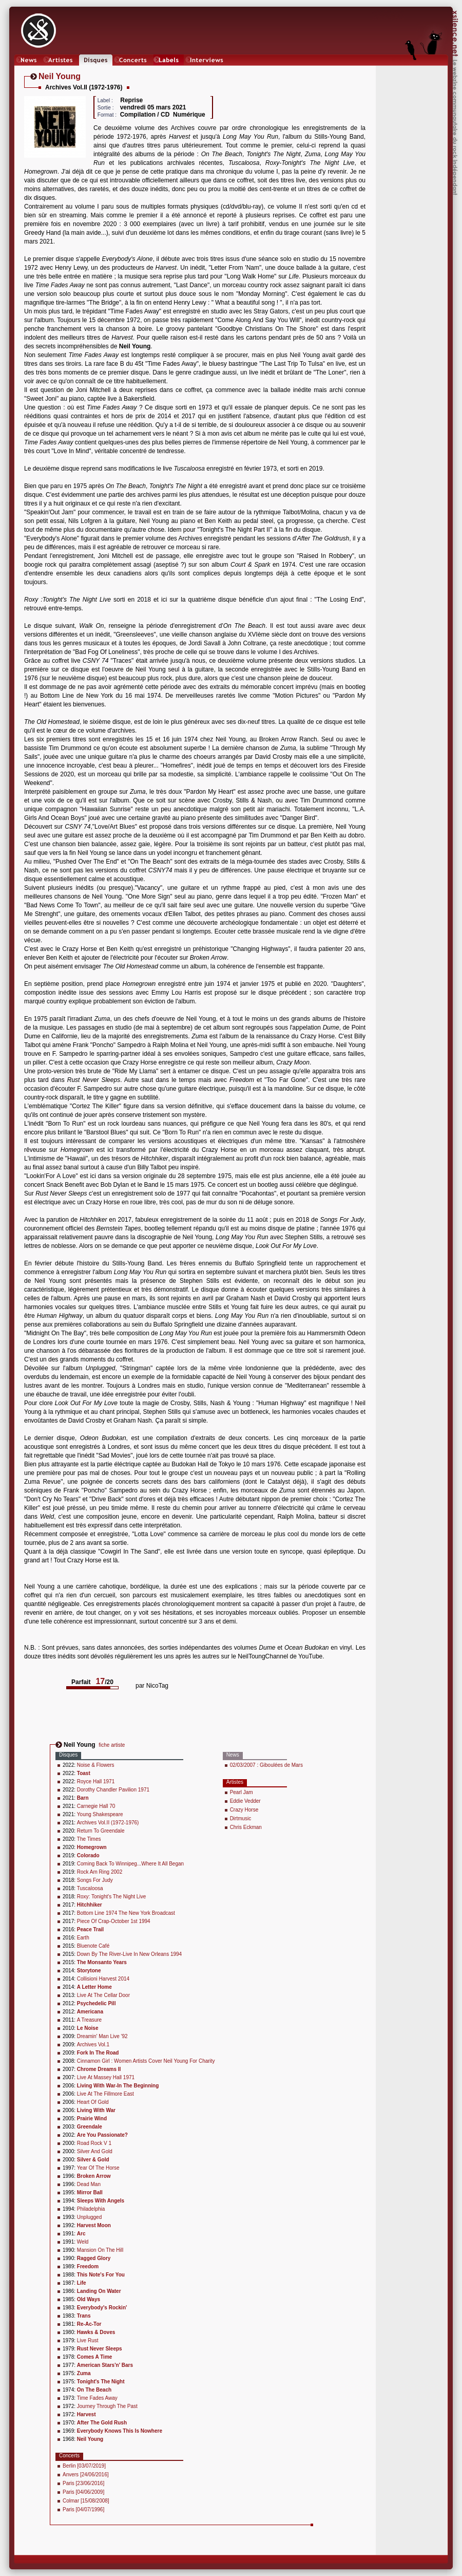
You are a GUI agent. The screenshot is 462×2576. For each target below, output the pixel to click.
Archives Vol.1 (93, 2044)
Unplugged (89, 2217)
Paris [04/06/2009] (83, 2492)
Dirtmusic (241, 1818)
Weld (83, 2242)
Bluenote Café (93, 1946)
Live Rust (88, 2340)
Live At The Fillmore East (105, 2094)
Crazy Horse (244, 1810)
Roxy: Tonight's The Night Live (111, 1896)
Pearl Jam (241, 1792)
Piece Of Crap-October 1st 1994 (113, 1921)
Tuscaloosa (90, 1888)
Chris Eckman (246, 1827)
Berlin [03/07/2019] (84, 2466)
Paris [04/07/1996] (83, 2509)
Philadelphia (91, 2209)
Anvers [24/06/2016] (86, 2474)
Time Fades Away (97, 2398)
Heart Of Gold (93, 2102)
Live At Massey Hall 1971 (105, 2077)
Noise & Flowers (95, 1765)
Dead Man (89, 2184)
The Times (89, 1839)
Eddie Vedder (245, 1801)
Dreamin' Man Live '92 (102, 2036)
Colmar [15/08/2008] (86, 2501)
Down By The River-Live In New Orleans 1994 (129, 1954)
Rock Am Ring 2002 (99, 1872)
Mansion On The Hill (100, 2250)
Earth (83, 1937)
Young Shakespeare (100, 1814)
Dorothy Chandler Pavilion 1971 (113, 1790)
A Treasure (89, 2020)
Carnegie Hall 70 (96, 1806)
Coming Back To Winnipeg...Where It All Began (130, 1863)
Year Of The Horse (98, 2168)
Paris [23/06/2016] (83, 2483)
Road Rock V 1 (94, 2143)
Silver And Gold (94, 2151)
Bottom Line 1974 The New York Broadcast (126, 1913)
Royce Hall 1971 (95, 1781)
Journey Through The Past (107, 2406)
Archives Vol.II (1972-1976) (108, 1822)
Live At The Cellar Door (103, 1995)
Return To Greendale (101, 1831)
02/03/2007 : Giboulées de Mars (266, 1765)
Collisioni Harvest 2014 (103, 1979)
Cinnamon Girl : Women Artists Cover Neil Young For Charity (146, 2061)
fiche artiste (112, 1745)
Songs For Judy (95, 1880)
